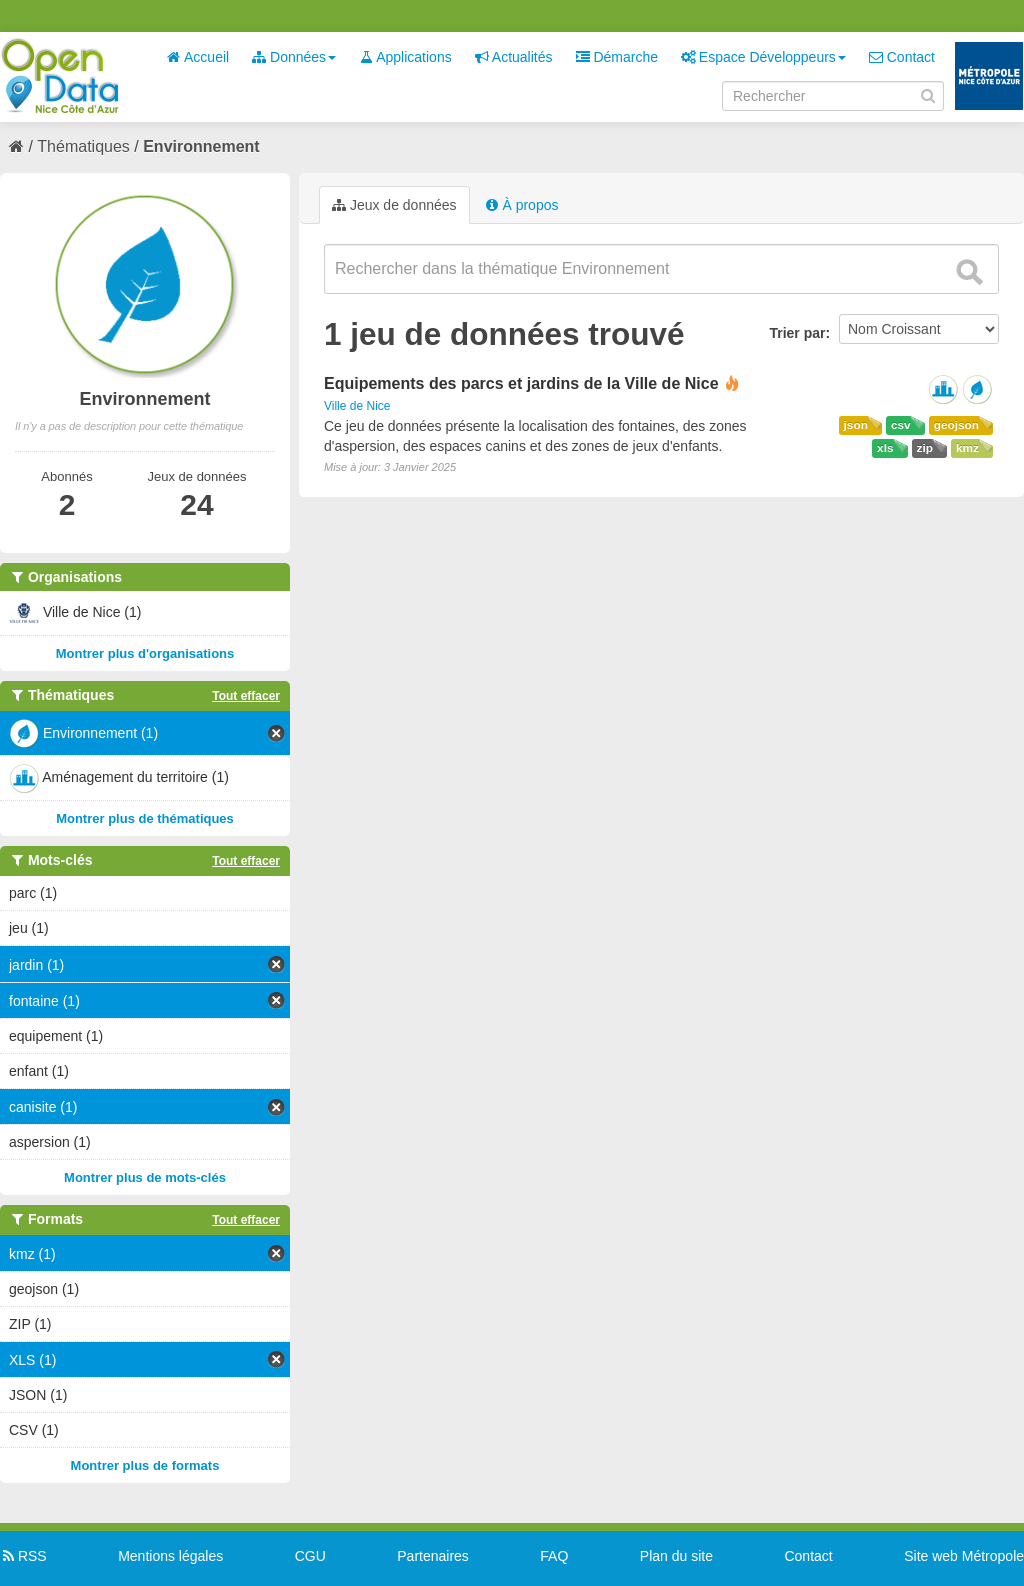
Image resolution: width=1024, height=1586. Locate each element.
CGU (310, 1556)
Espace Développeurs (763, 57)
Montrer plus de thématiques (145, 818)
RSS (23, 1556)
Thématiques (83, 146)
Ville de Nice (357, 406)
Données (294, 57)
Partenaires (433, 1556)
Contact (902, 57)
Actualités (514, 57)
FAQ (554, 1556)
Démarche (617, 57)
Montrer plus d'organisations (145, 653)
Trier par (797, 333)
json (856, 425)
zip (925, 448)
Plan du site (676, 1556)
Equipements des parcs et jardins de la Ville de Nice (521, 383)
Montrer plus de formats (145, 1465)
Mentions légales (170, 1556)
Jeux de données (394, 205)
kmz (967, 448)
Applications (405, 57)
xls (885, 448)
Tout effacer (246, 696)
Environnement (201, 146)
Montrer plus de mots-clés (145, 1177)
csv (901, 425)
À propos (522, 205)
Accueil (198, 57)
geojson (956, 425)
